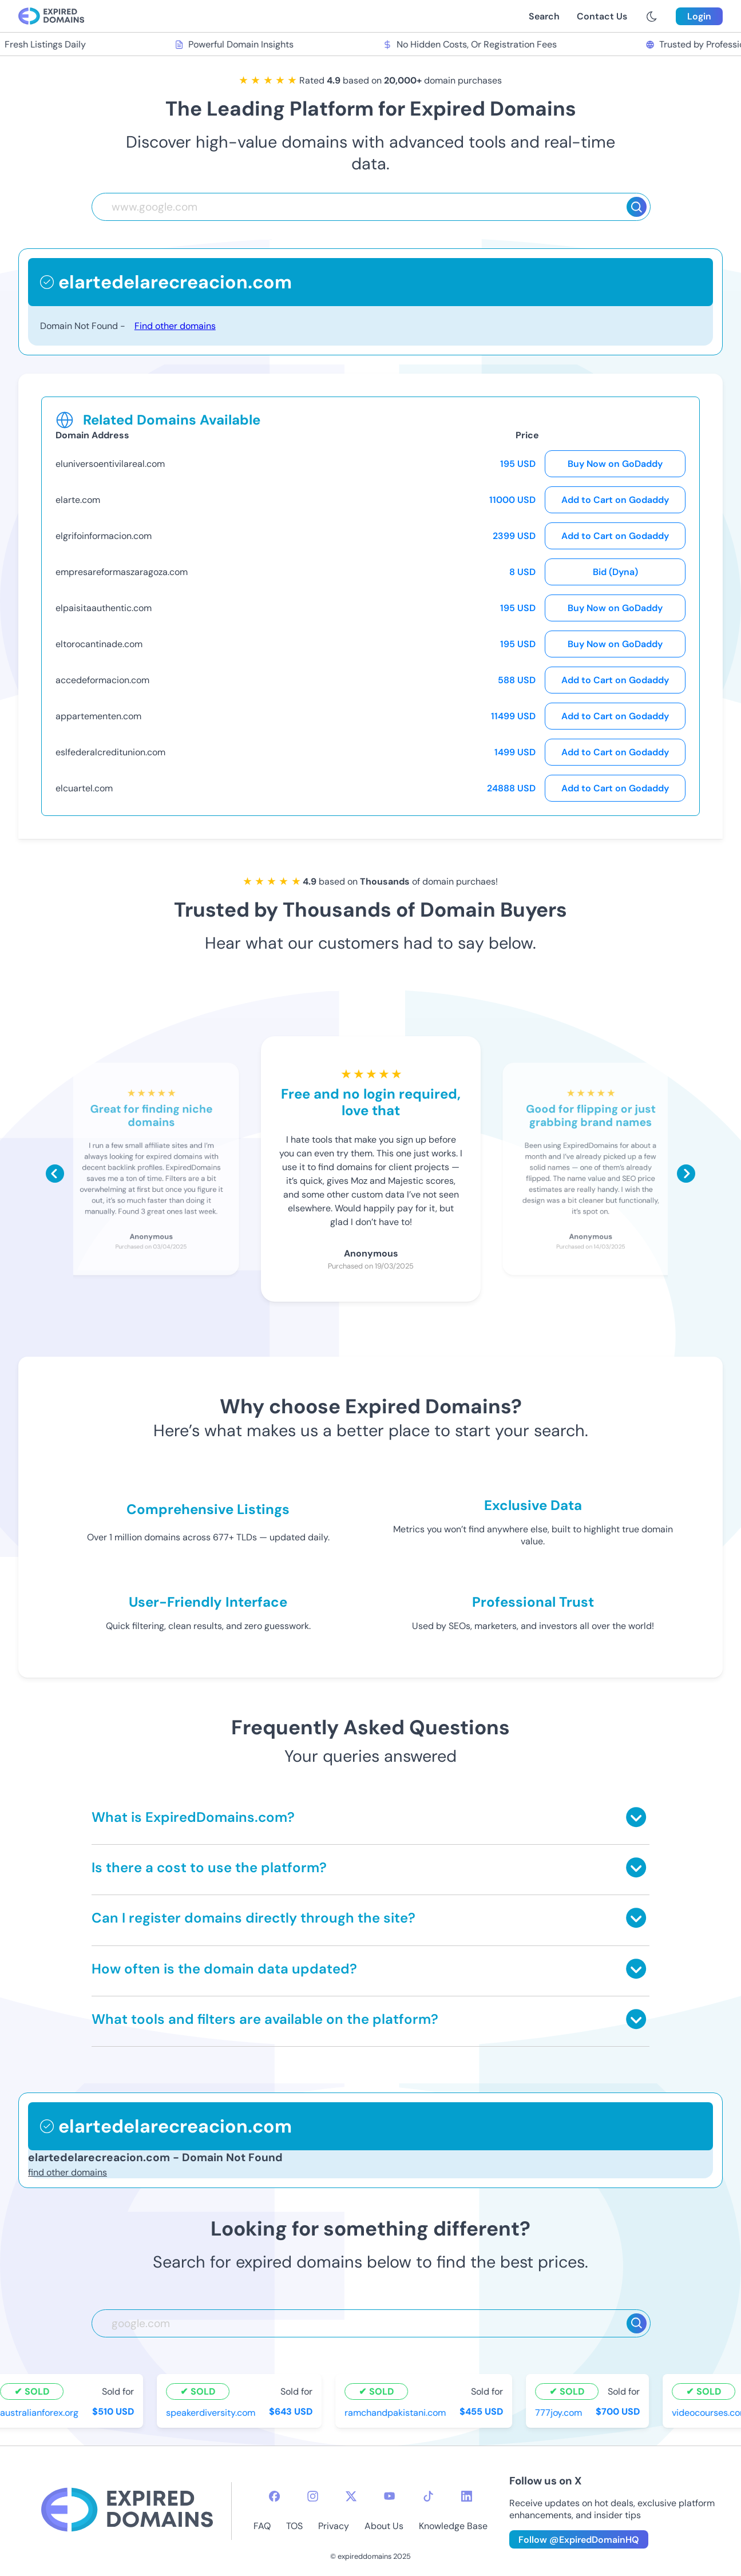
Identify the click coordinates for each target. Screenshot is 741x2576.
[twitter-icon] (351, 2496)
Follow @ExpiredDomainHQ (578, 2540)
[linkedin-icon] (466, 2496)
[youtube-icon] (389, 2496)
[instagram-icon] (312, 2496)
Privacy (333, 2526)
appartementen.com (98, 716)
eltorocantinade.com (99, 644)
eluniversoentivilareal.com (110, 464)
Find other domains (175, 326)
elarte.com (78, 500)
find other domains (67, 2172)
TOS (294, 2526)
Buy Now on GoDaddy (615, 464)
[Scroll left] (55, 1173)
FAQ (262, 2526)
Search (544, 16)
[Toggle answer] (636, 1817)
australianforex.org (41, 2412)
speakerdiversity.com (212, 2412)
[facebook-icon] (274, 2496)
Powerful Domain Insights (235, 44)
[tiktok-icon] (428, 2496)
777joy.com (560, 2412)
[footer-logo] (127, 2511)
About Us (383, 2526)
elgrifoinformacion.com (104, 536)
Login (699, 16)
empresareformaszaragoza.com (122, 572)
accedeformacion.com (102, 680)
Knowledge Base (453, 2526)
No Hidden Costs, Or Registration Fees (471, 44)
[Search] (637, 207)
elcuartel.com (84, 788)
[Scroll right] (686, 1173)
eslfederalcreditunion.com (110, 752)
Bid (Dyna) (615, 572)
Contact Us (602, 16)
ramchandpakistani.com (396, 2412)
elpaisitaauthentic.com (104, 608)
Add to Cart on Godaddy (615, 500)
